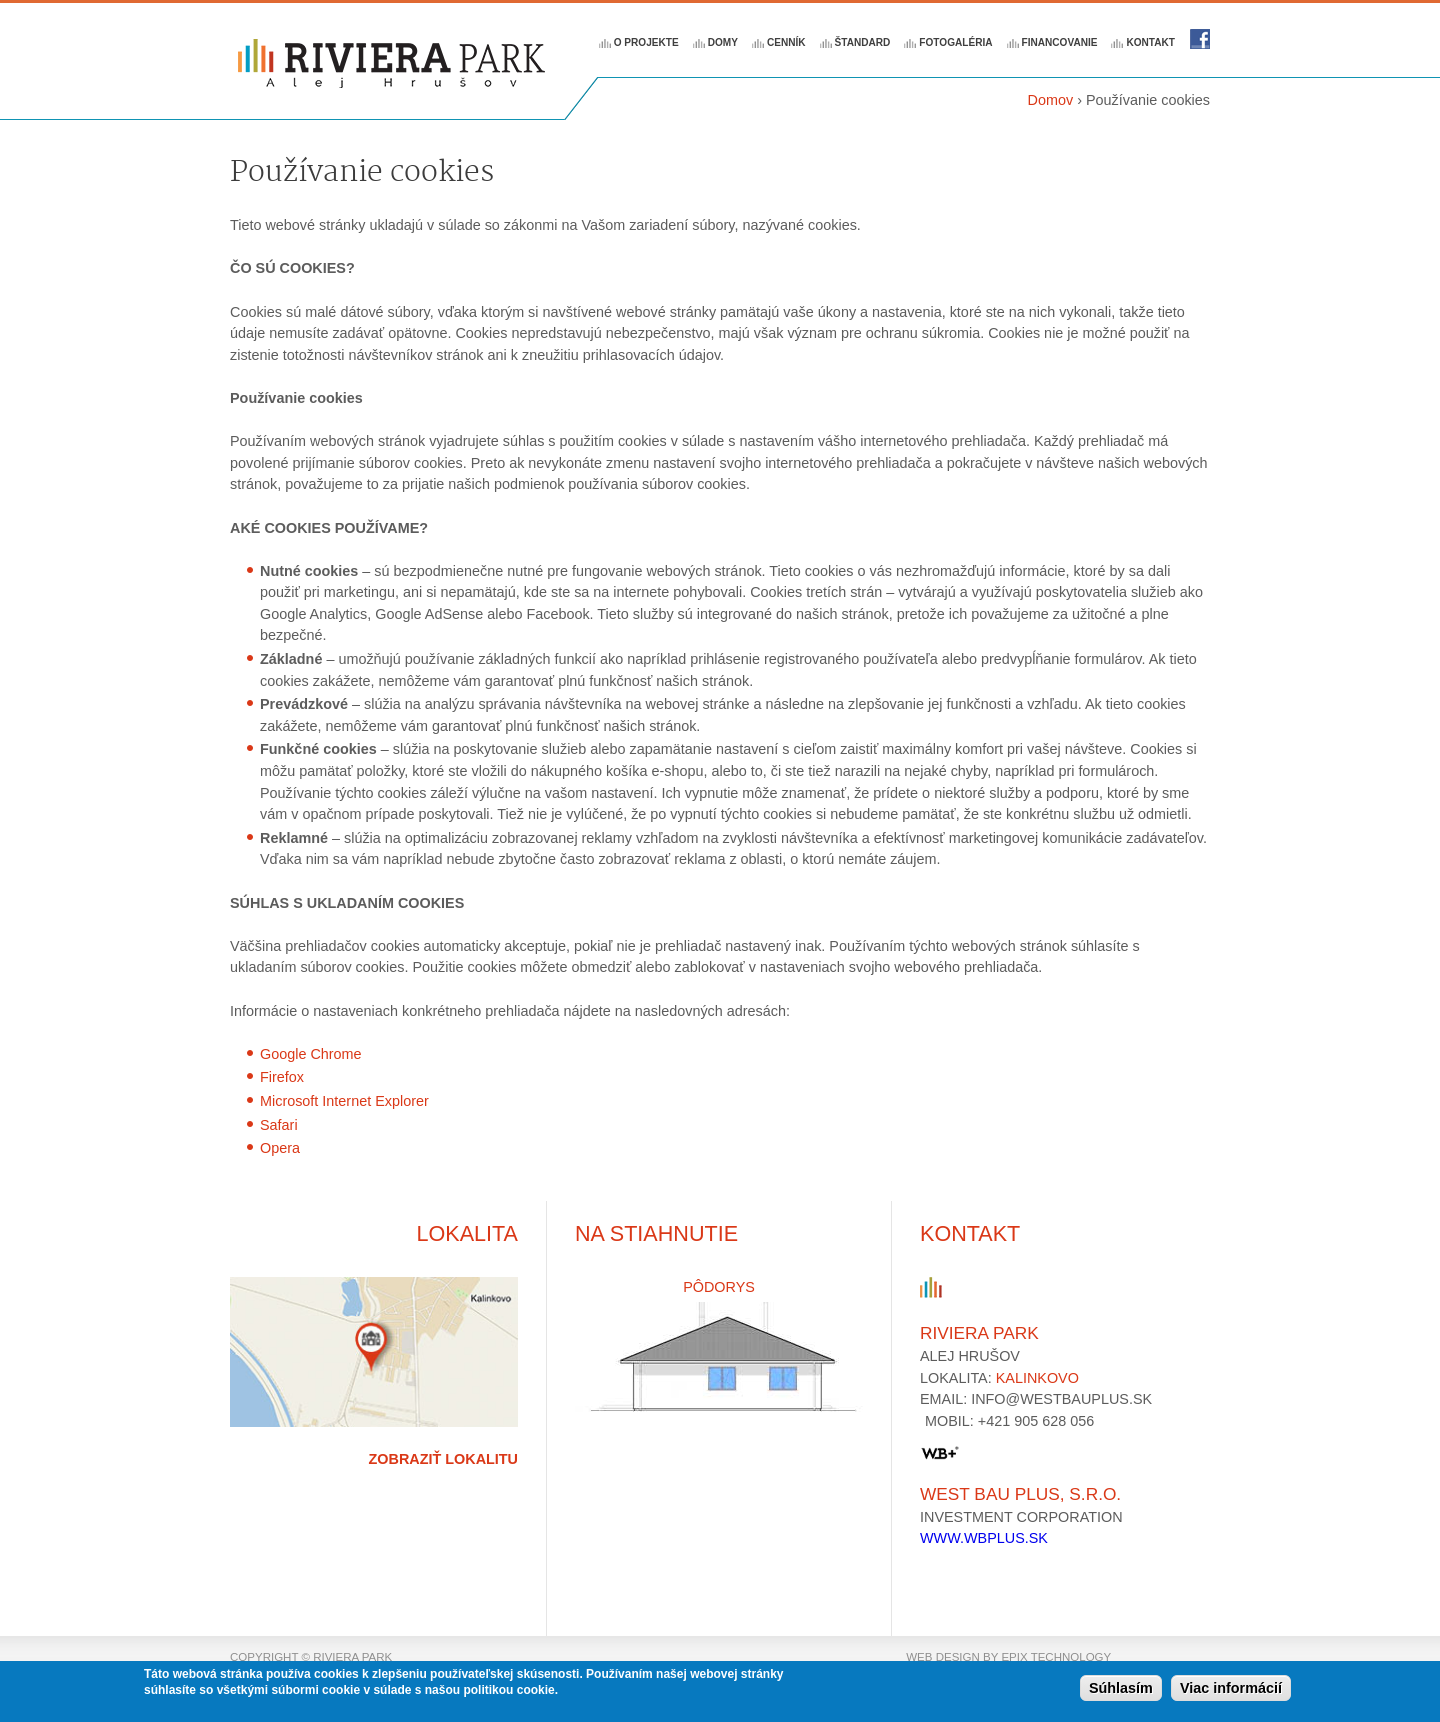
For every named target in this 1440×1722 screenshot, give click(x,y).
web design (943, 1657)
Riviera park (1200, 39)
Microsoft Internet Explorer (344, 1101)
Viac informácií (1231, 1690)
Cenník (786, 42)
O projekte (646, 42)
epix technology (1056, 1657)
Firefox (282, 1077)
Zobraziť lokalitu (443, 1459)
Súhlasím (1121, 1690)
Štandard (863, 42)
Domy (723, 42)
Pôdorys (719, 1287)
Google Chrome (311, 1054)
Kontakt (1150, 42)
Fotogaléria (955, 42)
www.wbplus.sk (984, 1538)
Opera (280, 1148)
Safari (279, 1125)
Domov (1051, 100)
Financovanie (1060, 42)
